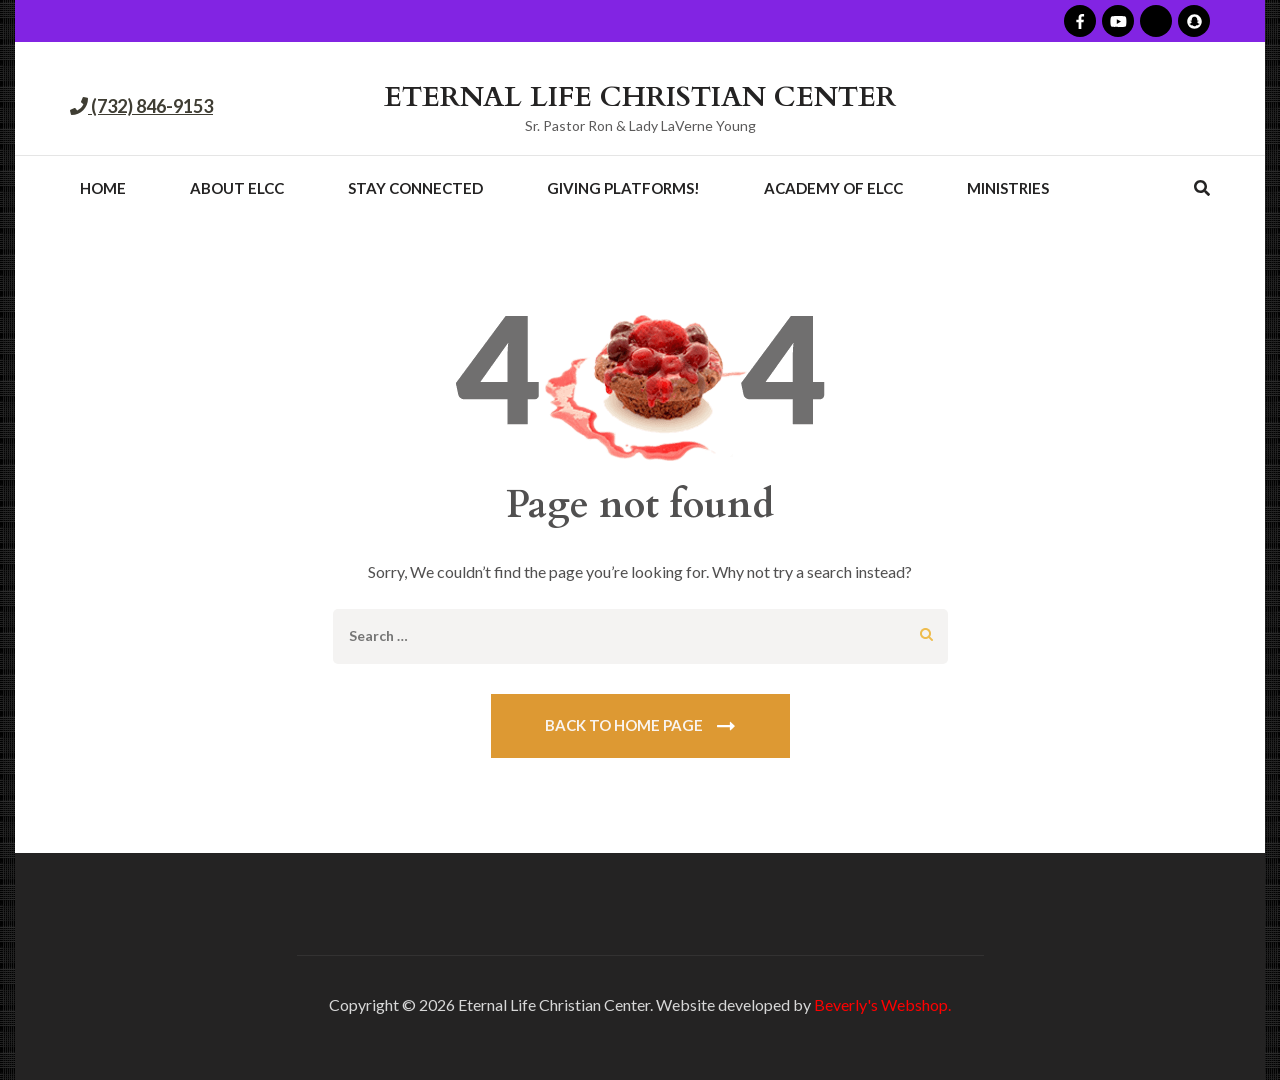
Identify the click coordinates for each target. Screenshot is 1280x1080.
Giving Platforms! (623, 188)
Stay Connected (415, 188)
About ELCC (237, 188)
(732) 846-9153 (150, 106)
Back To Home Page (624, 725)
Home (103, 188)
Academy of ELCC (833, 188)
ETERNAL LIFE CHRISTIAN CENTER (640, 97)
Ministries (1008, 188)
